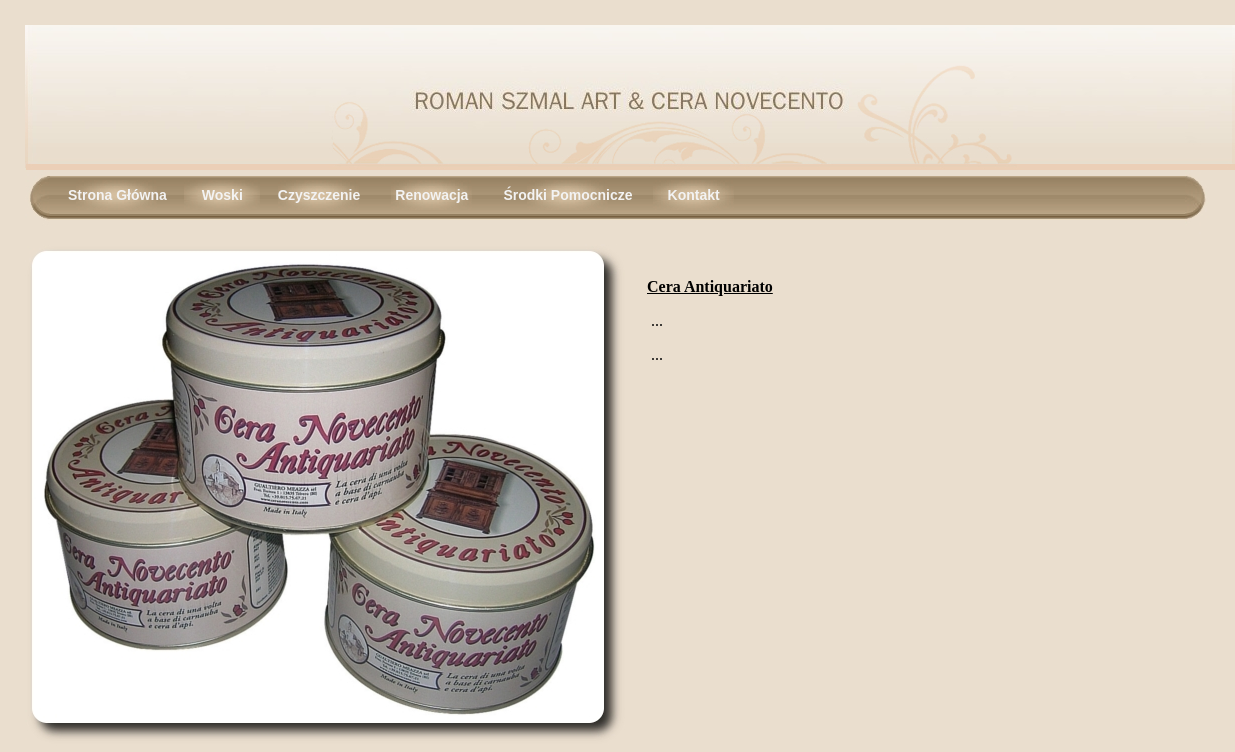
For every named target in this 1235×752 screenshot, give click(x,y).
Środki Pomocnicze (567, 195)
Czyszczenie (319, 195)
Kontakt (694, 195)
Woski (222, 195)
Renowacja (431, 195)
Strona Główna (117, 195)
